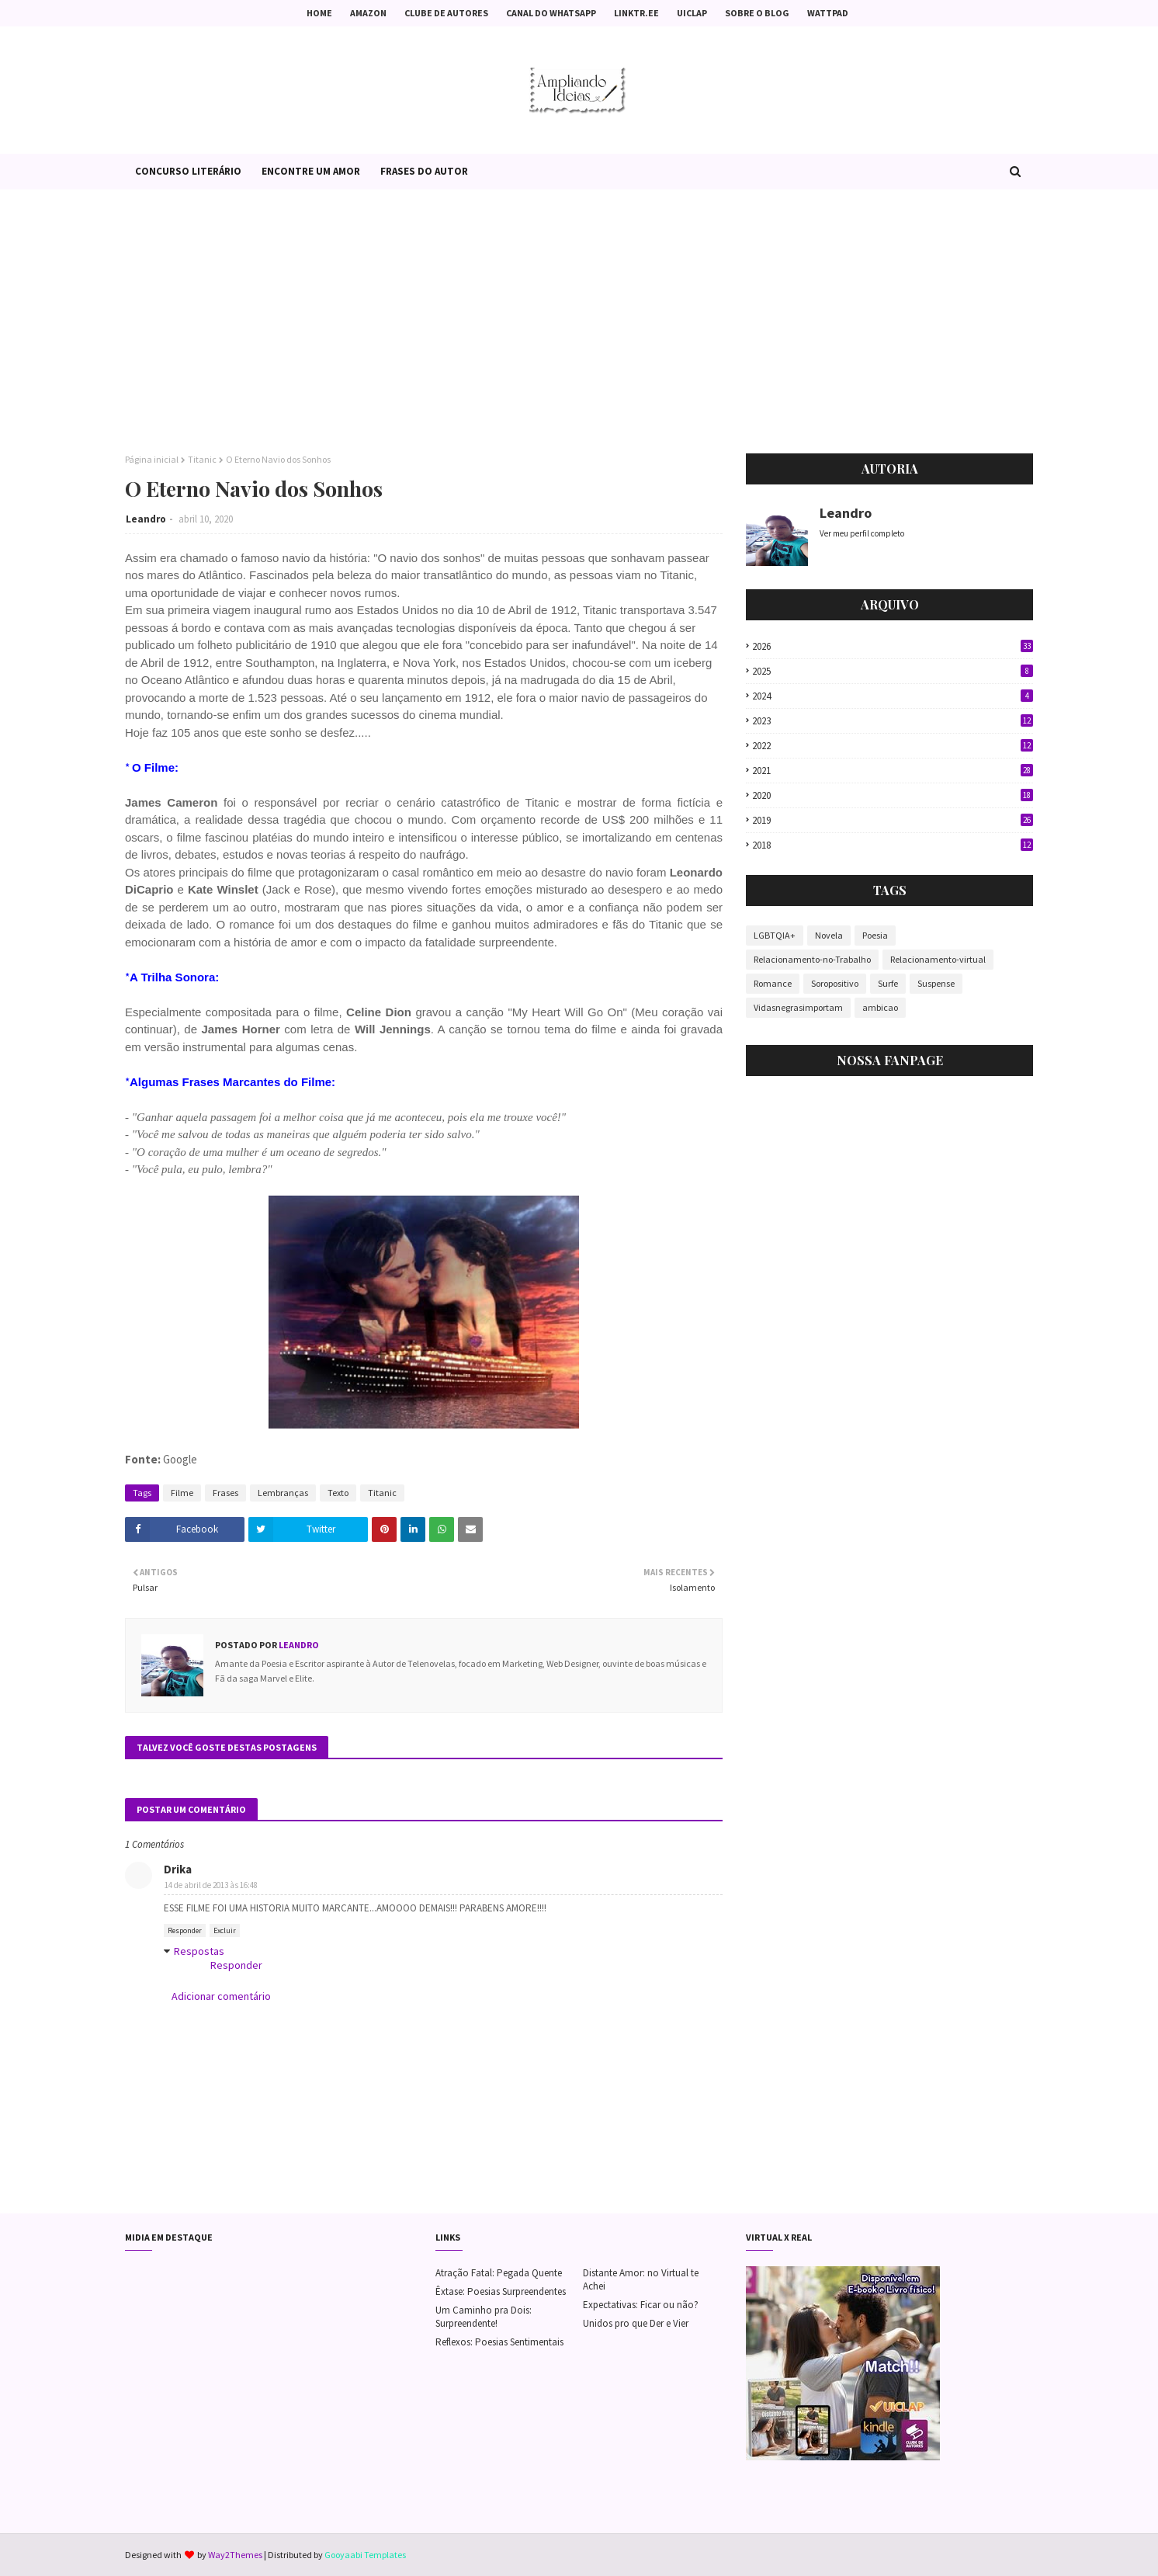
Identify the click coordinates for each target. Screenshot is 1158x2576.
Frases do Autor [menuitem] (424, 171)
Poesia (875, 935)
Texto (338, 1492)
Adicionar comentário (221, 1996)
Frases (225, 1492)
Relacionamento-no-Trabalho (812, 959)
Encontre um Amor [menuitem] (311, 171)
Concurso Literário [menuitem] (188, 171)
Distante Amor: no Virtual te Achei (641, 2279)
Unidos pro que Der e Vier (635, 2323)
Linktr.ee (636, 13)
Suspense (936, 983)
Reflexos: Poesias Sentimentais (499, 2342)
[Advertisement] (579, 321)
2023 (892, 720)
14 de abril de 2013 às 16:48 (211, 1885)
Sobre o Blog (757, 13)
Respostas (199, 1951)
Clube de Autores (446, 13)
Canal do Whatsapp (551, 13)
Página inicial (152, 459)
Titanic (202, 459)
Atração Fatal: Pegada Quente (498, 2272)
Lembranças (283, 1492)
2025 (892, 671)
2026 (892, 646)
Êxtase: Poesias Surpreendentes (500, 2291)
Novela (829, 935)
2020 (892, 795)
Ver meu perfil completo (862, 533)
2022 (892, 745)
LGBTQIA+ (775, 935)
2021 (892, 770)
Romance (773, 983)
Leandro (146, 519)
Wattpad (827, 13)
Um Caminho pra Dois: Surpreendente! (483, 2316)
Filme (182, 1492)
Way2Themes (235, 2554)
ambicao (880, 1007)
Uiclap (692, 13)
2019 (892, 820)
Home (319, 13)
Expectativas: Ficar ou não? (641, 2304)
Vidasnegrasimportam (798, 1007)
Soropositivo (834, 983)
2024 (892, 696)
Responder (185, 1930)
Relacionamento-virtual (938, 959)
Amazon (368, 13)
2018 (892, 845)
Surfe (888, 983)
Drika (178, 1869)
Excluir (224, 1930)
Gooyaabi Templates (365, 2554)
